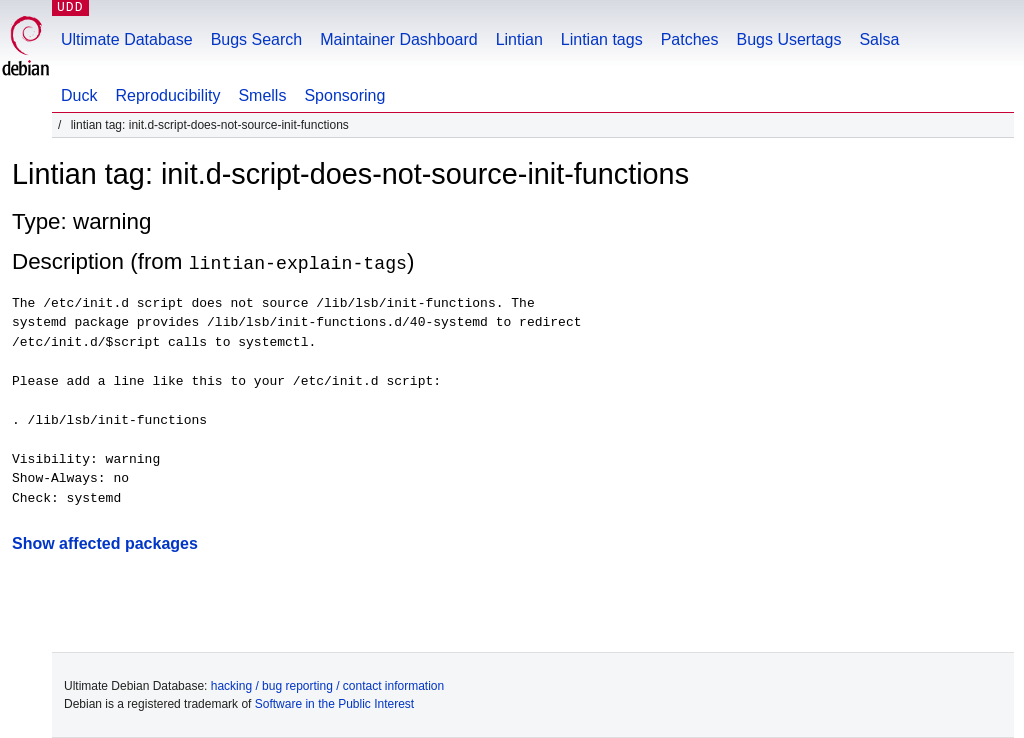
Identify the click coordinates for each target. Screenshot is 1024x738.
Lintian (519, 39)
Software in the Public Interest (334, 704)
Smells (262, 95)
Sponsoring (344, 95)
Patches (690, 39)
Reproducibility (167, 95)
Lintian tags (602, 39)
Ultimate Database (127, 39)
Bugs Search (257, 39)
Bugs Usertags (788, 39)
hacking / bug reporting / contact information (327, 686)
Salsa (879, 39)
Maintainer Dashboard (398, 39)
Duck (79, 95)
